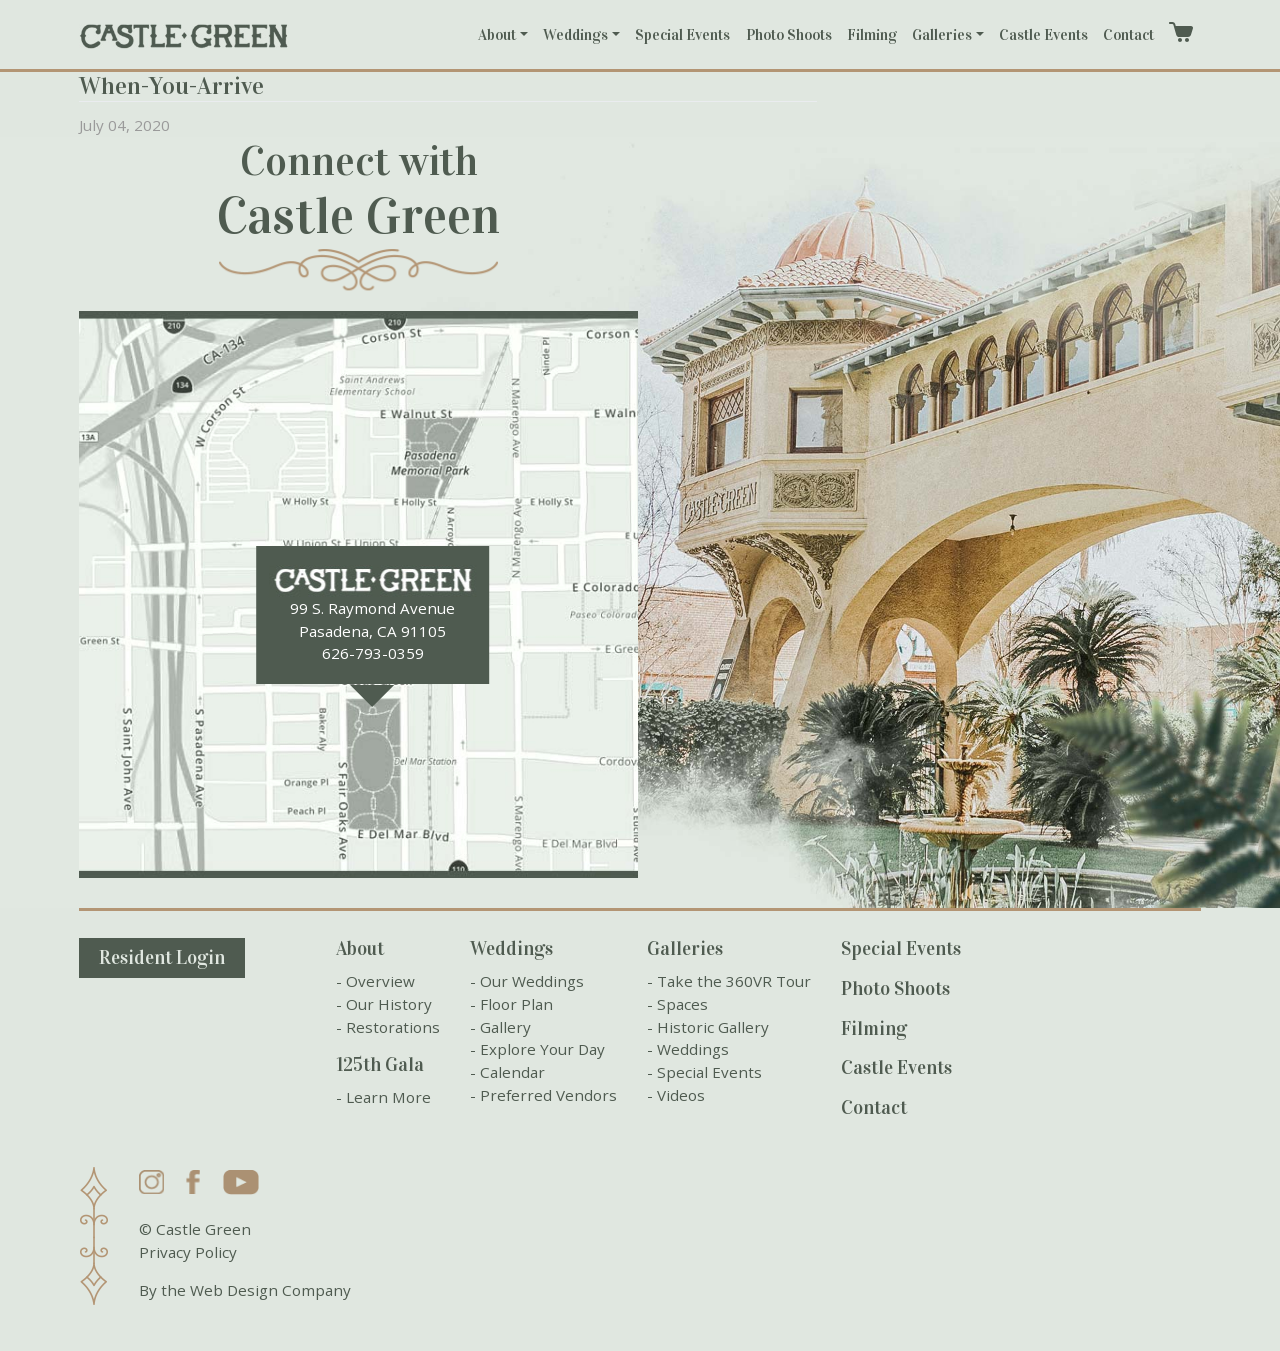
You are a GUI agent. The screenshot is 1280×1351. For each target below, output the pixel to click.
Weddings (575, 35)
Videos (681, 1095)
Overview (380, 981)
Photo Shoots (789, 35)
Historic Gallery (713, 1027)
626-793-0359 (373, 653)
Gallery (505, 1027)
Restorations (393, 1027)
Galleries (942, 35)
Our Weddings (532, 981)
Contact (1128, 35)
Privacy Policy (188, 1252)
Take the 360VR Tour (734, 981)
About (497, 35)
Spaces (682, 1004)
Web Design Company (270, 1290)
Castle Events (1043, 35)
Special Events (682, 35)
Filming (872, 35)
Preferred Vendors (548, 1095)
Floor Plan (516, 1004)
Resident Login (162, 957)
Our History (389, 1004)
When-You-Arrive (171, 86)
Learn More (388, 1097)
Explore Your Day (542, 1049)
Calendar (512, 1072)
